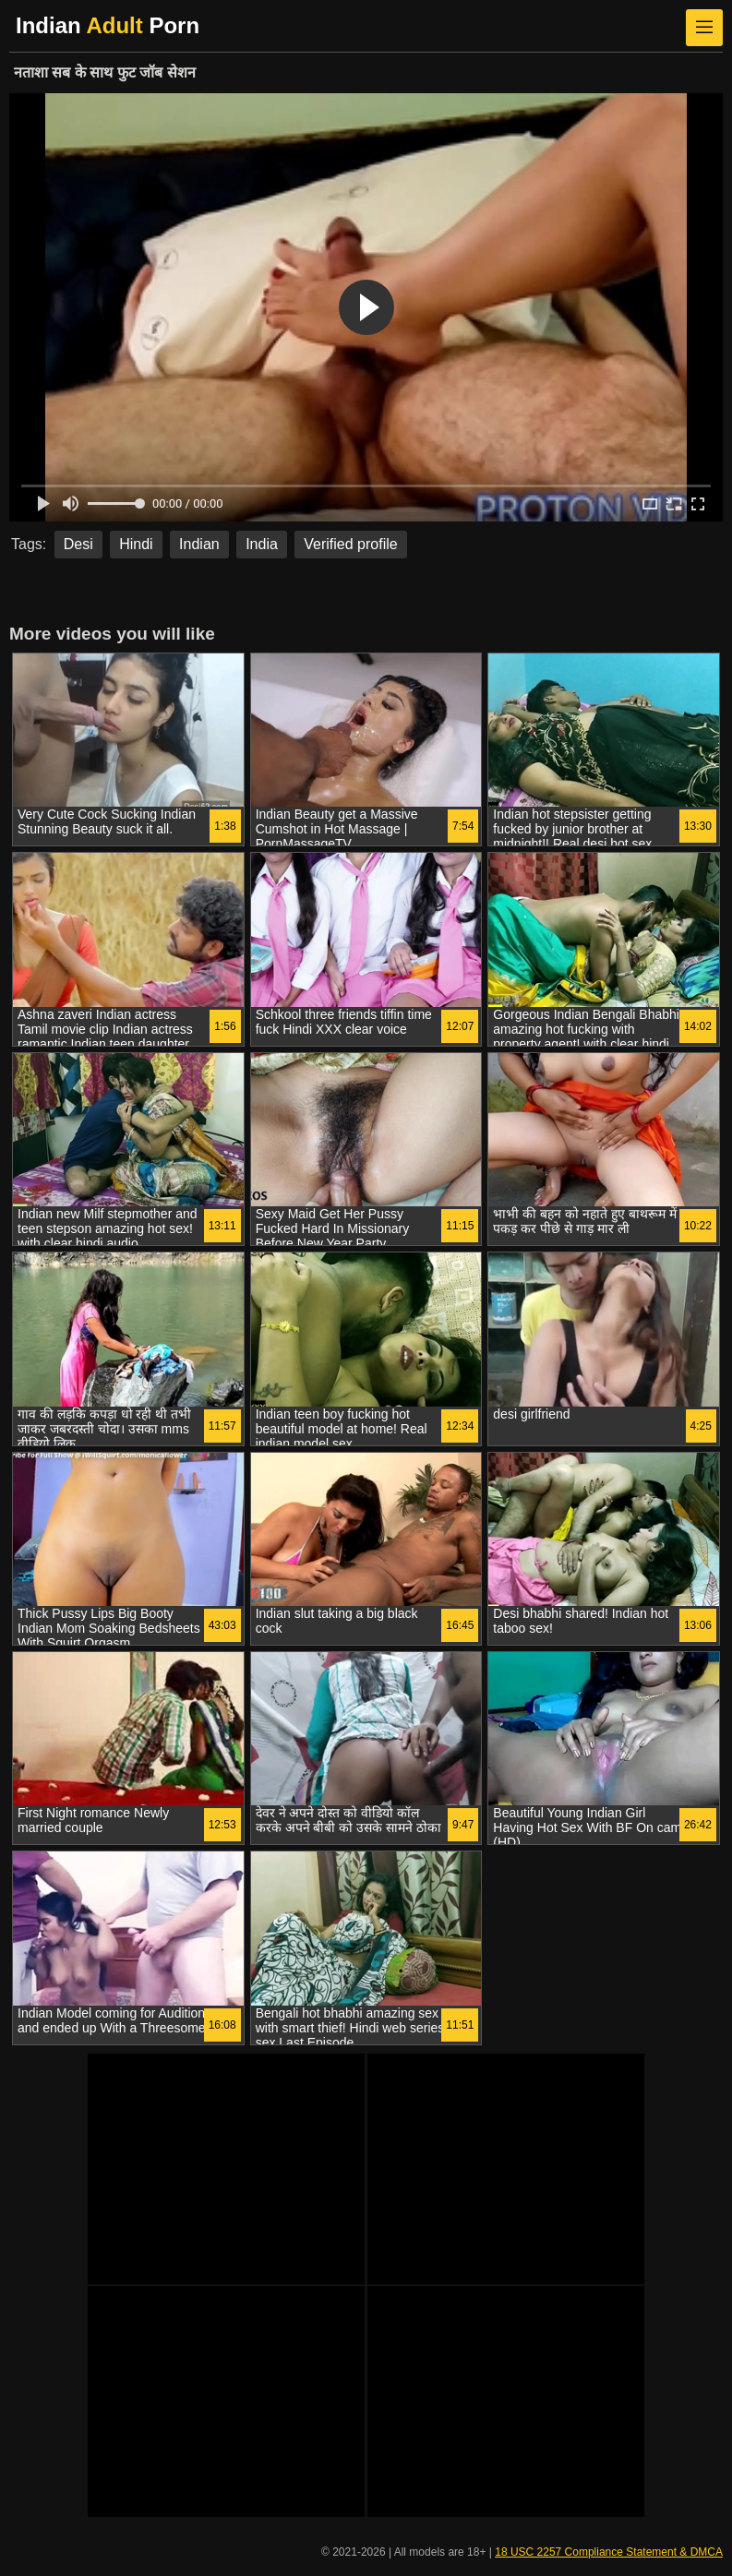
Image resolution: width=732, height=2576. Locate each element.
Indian (199, 544)
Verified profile (350, 544)
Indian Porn (107, 25)
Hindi (135, 544)
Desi (78, 544)
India (262, 544)
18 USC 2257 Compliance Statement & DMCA (609, 2552)
